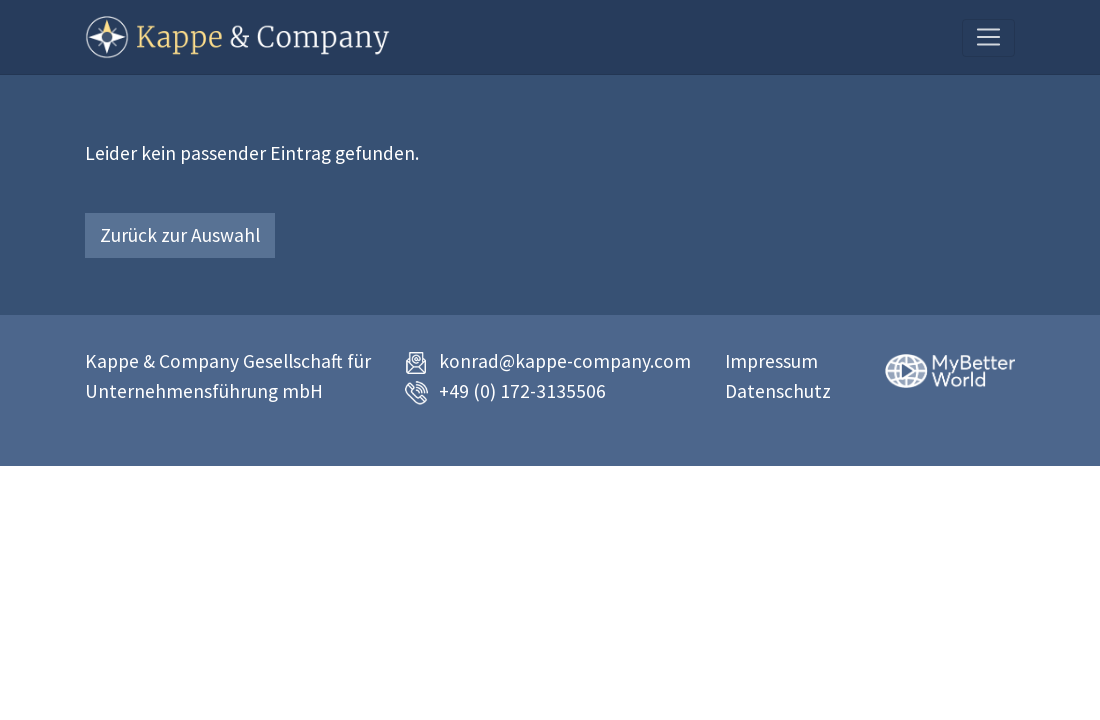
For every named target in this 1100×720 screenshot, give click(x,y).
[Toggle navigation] (988, 38)
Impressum (771, 361)
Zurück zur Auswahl (180, 235)
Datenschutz (778, 391)
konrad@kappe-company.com (565, 361)
